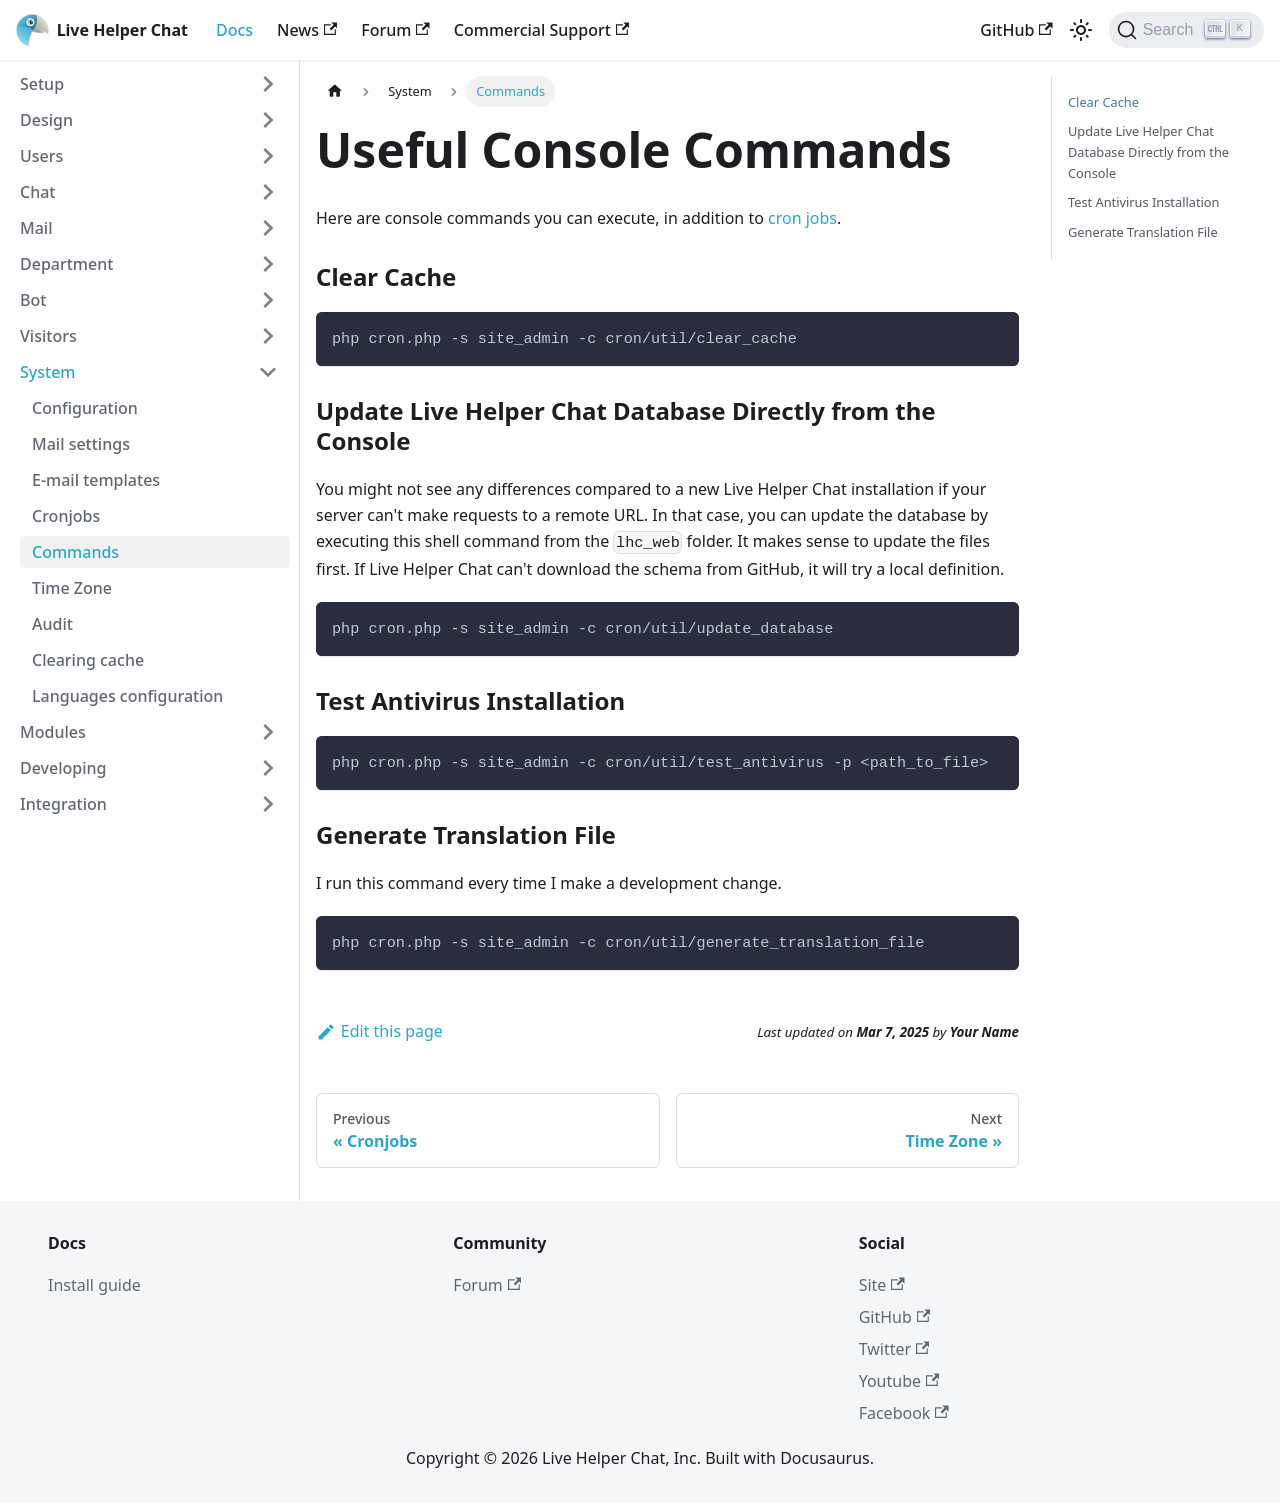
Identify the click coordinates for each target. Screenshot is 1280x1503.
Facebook (904, 1413)
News (307, 30)
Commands (75, 552)
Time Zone (72, 588)
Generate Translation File (1143, 232)
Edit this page (379, 1031)
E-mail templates (96, 480)
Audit (52, 624)
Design (46, 120)
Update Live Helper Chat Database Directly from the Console (1148, 152)
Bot (33, 300)
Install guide (94, 1285)
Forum (395, 30)
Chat (37, 192)
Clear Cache (1103, 102)
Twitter (894, 1349)
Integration (63, 804)
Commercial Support (541, 30)
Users (41, 156)
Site (882, 1285)
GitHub (1016, 30)
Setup (42, 84)
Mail (36, 228)
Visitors (48, 336)
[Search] (1186, 30)
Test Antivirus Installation (1144, 202)
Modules (53, 732)
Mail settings (81, 444)
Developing (63, 768)
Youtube (899, 1381)
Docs (234, 30)
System (48, 372)
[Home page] (335, 91)
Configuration (85, 408)
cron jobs (802, 218)
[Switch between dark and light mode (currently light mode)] (1081, 30)
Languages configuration (127, 696)
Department (66, 264)
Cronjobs (66, 516)
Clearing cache (88, 660)
